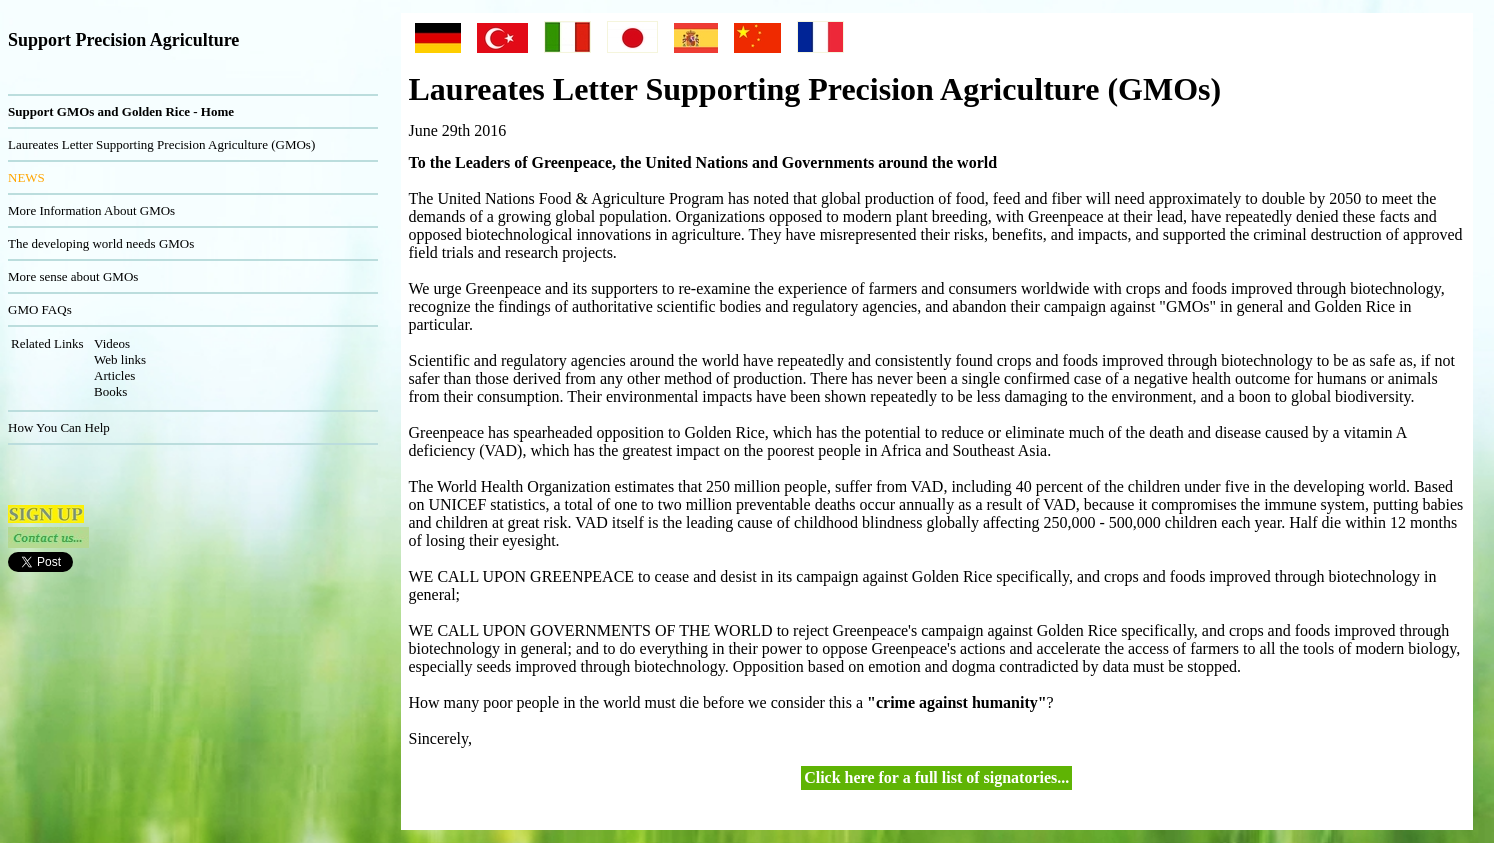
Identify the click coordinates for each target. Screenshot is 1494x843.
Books (110, 391)
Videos (112, 343)
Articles (114, 375)
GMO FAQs (40, 309)
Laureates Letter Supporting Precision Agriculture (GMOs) (161, 144)
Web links (120, 359)
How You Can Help (59, 427)
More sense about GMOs (73, 276)
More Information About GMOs (91, 210)
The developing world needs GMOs (101, 243)
